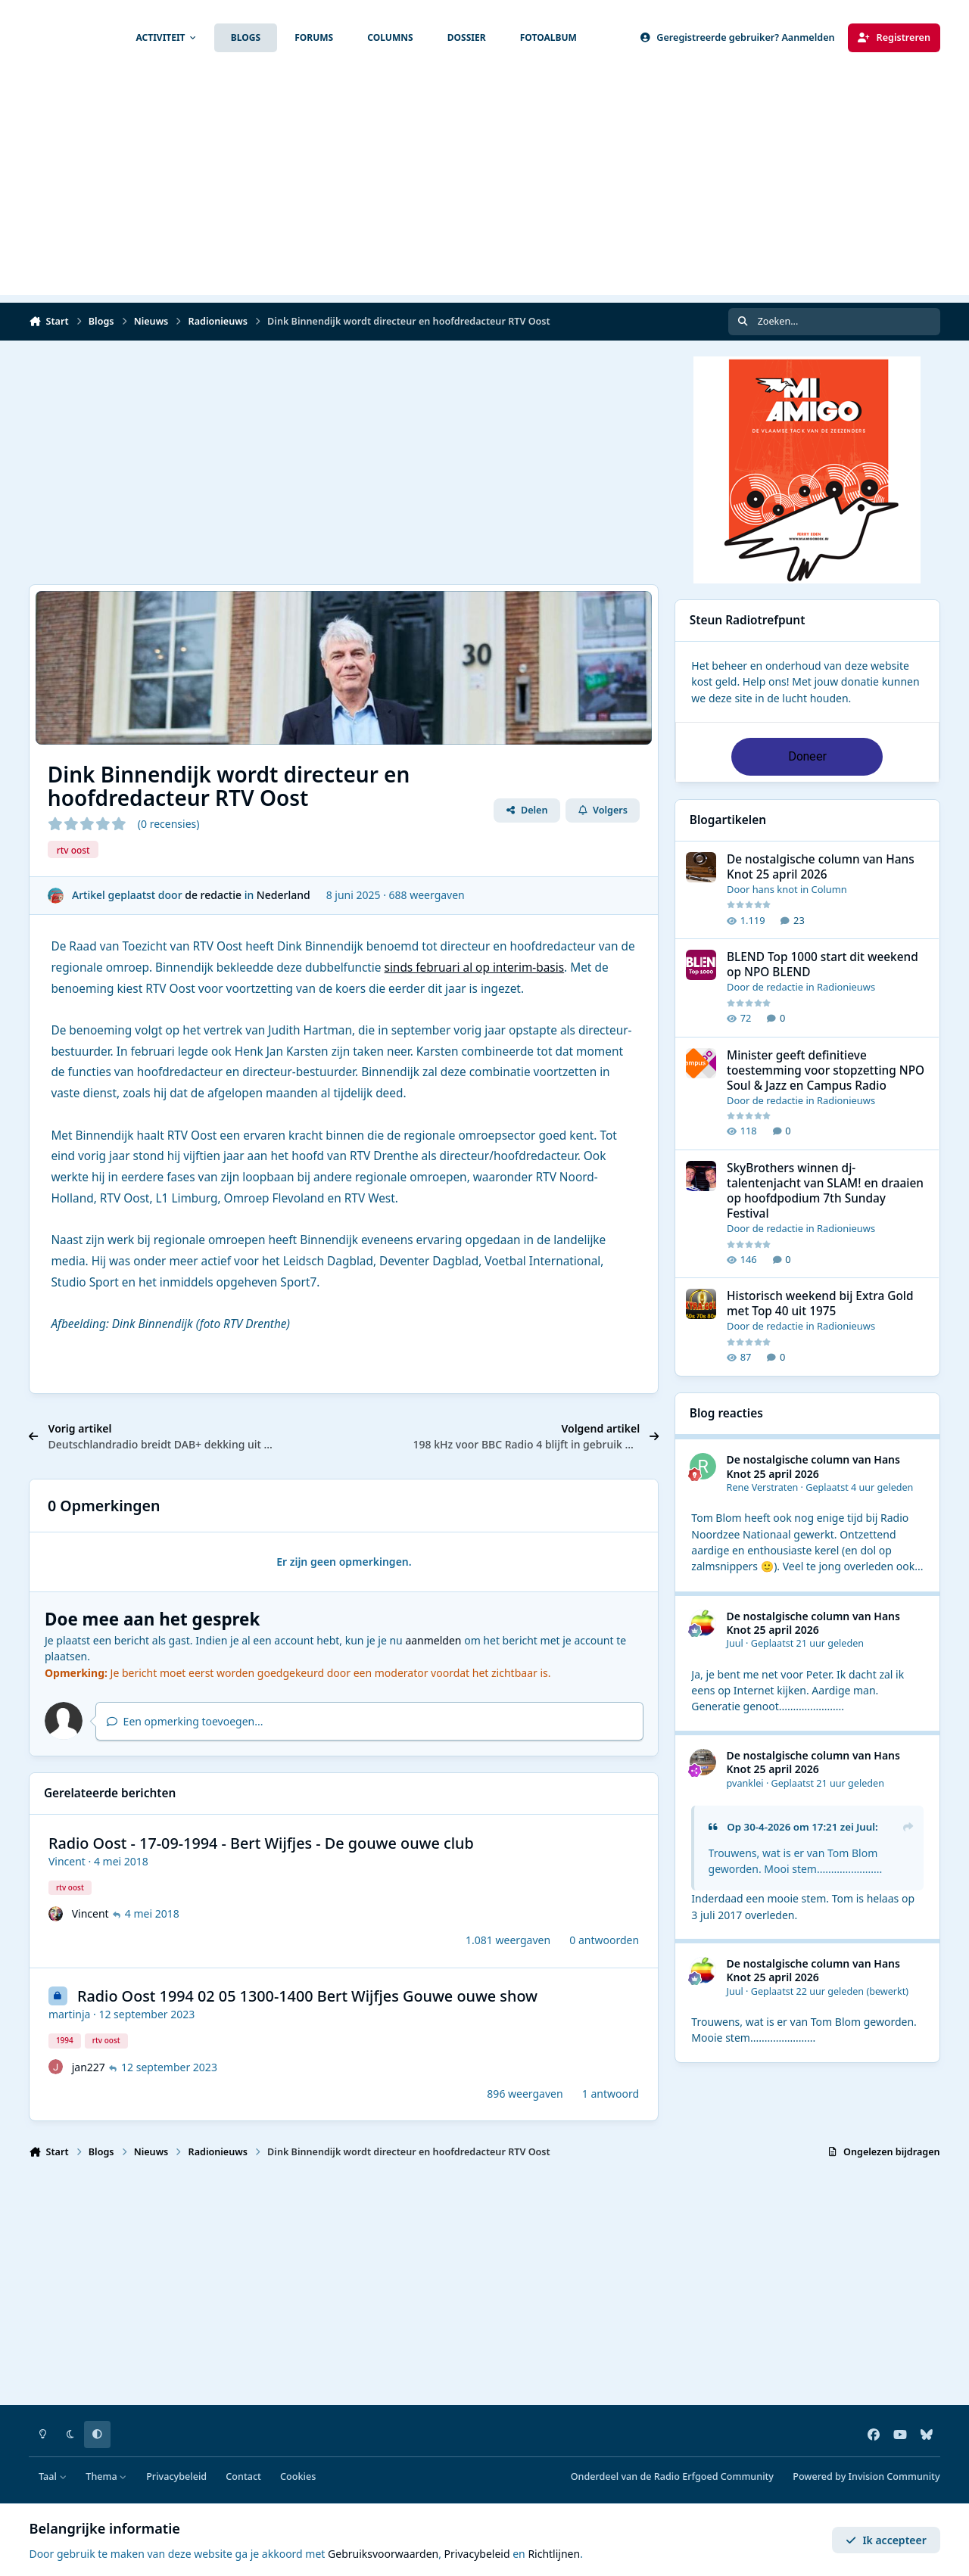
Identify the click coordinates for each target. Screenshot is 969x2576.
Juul (735, 1643)
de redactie (213, 895)
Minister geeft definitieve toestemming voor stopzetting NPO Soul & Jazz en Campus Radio (825, 1070)
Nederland (283, 895)
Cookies (298, 2476)
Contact (243, 2476)
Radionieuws (846, 987)
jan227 (88, 2067)
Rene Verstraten (763, 1487)
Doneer (807, 756)
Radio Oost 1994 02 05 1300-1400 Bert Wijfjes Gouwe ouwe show (307, 1996)
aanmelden (433, 1640)
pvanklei (745, 1783)
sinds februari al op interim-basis (475, 967)
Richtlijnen (554, 2553)
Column (829, 889)
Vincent (67, 1861)
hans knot (775, 889)
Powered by (866, 2476)
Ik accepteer (886, 2540)
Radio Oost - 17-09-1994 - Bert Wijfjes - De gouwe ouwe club (261, 1843)
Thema (106, 2476)
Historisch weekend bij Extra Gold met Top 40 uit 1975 (820, 1304)
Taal (53, 2476)
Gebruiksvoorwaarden (383, 2553)
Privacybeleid (176, 2476)
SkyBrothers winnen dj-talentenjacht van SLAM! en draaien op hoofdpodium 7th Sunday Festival (825, 1190)
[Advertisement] (484, 189)
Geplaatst (859, 1487)
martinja (69, 2014)
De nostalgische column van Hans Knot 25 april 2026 (820, 866)
